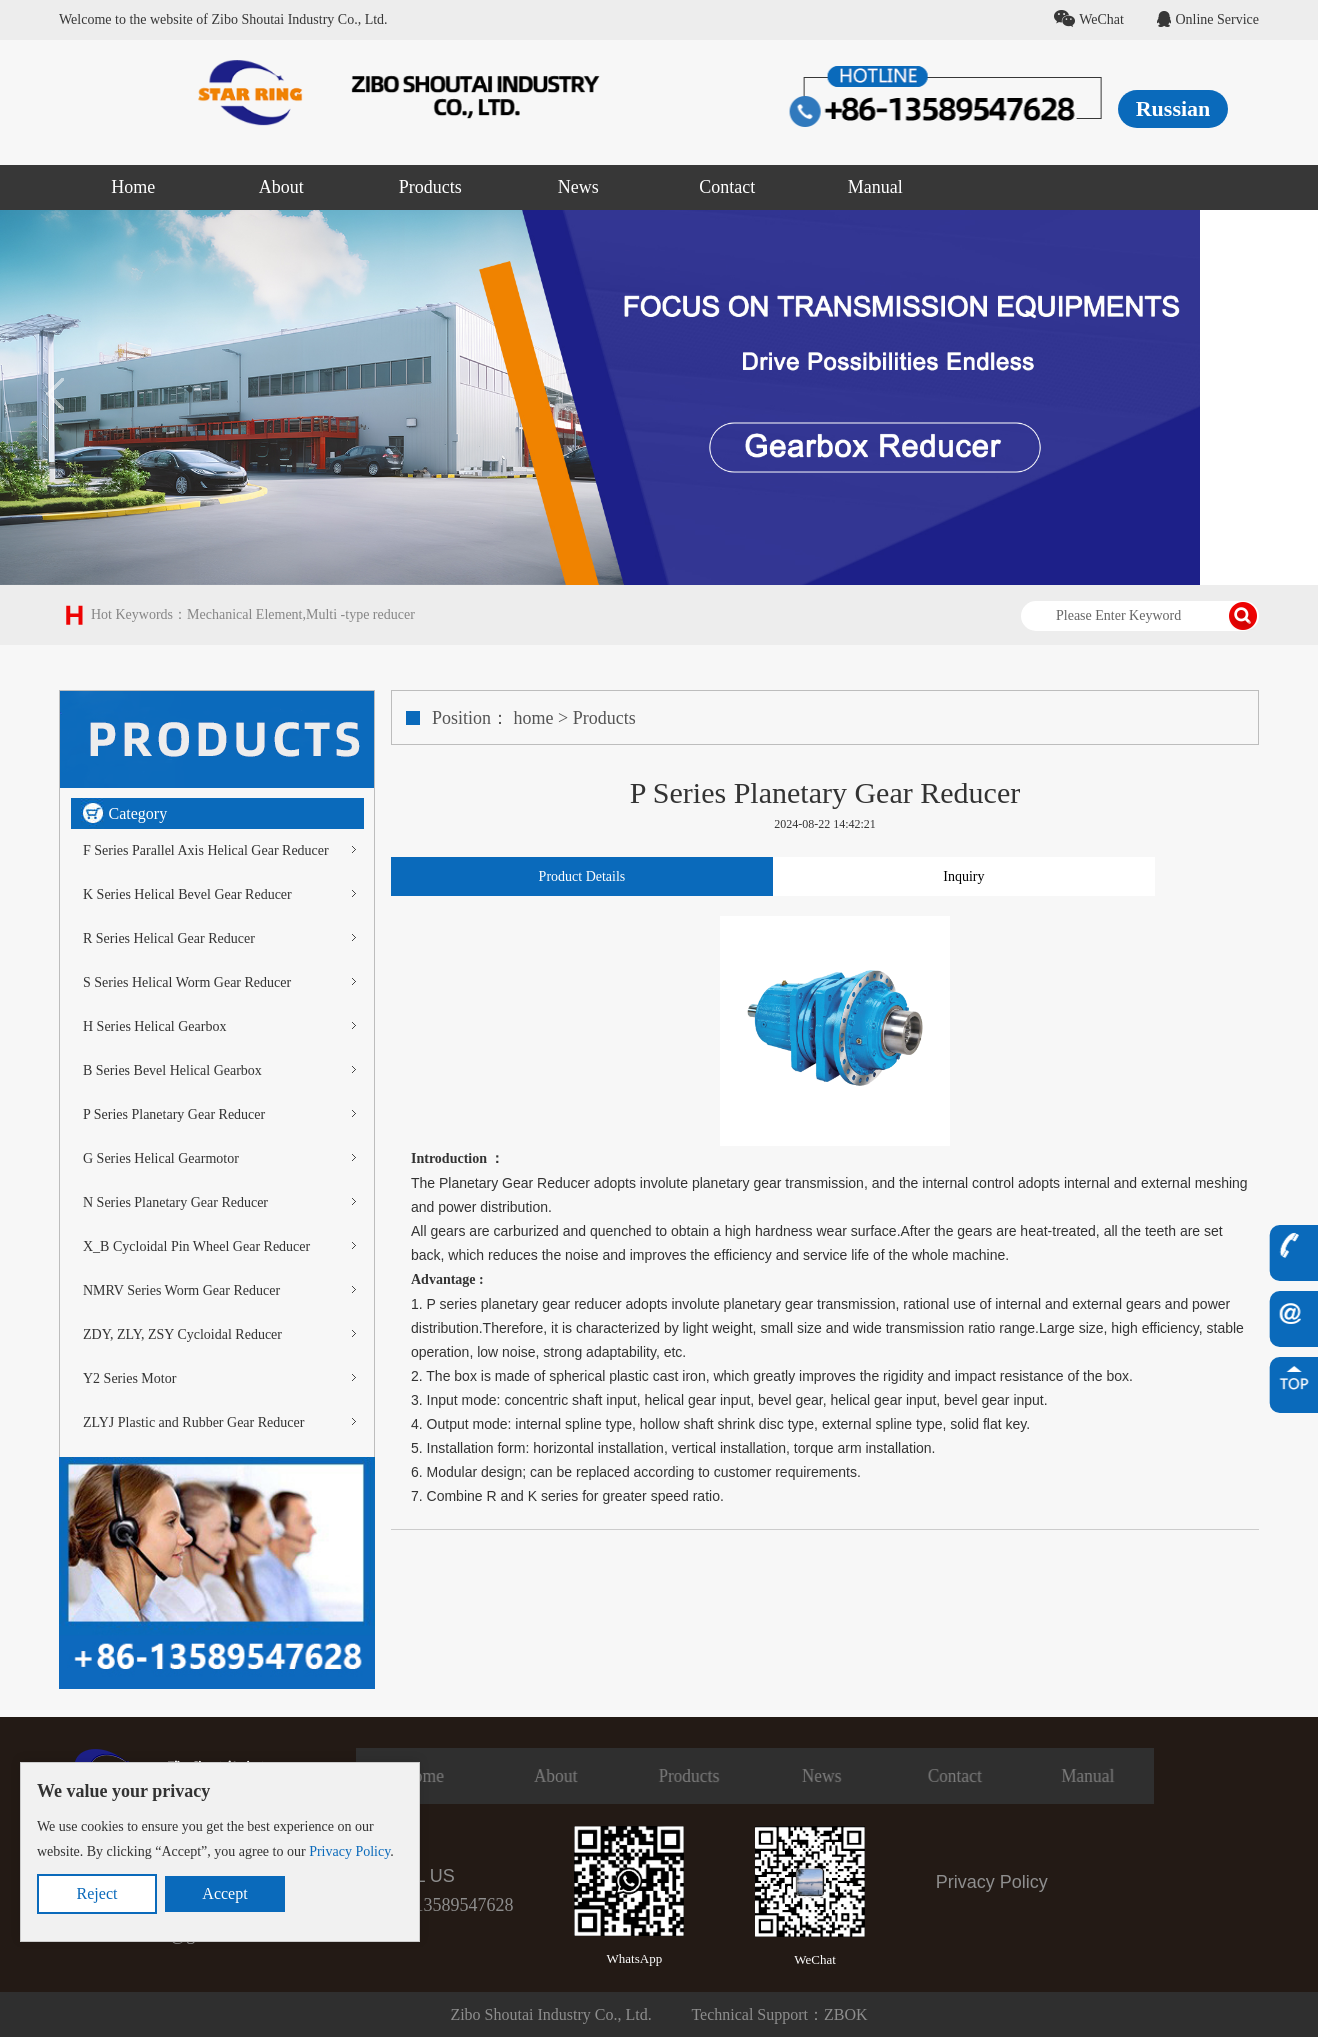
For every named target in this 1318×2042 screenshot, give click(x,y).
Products (604, 718)
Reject (97, 1893)
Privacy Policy (349, 1851)
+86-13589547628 (446, 1905)
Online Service (1208, 19)
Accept (224, 1893)
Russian (1173, 108)
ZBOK (846, 2014)
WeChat (1089, 19)
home (534, 718)
